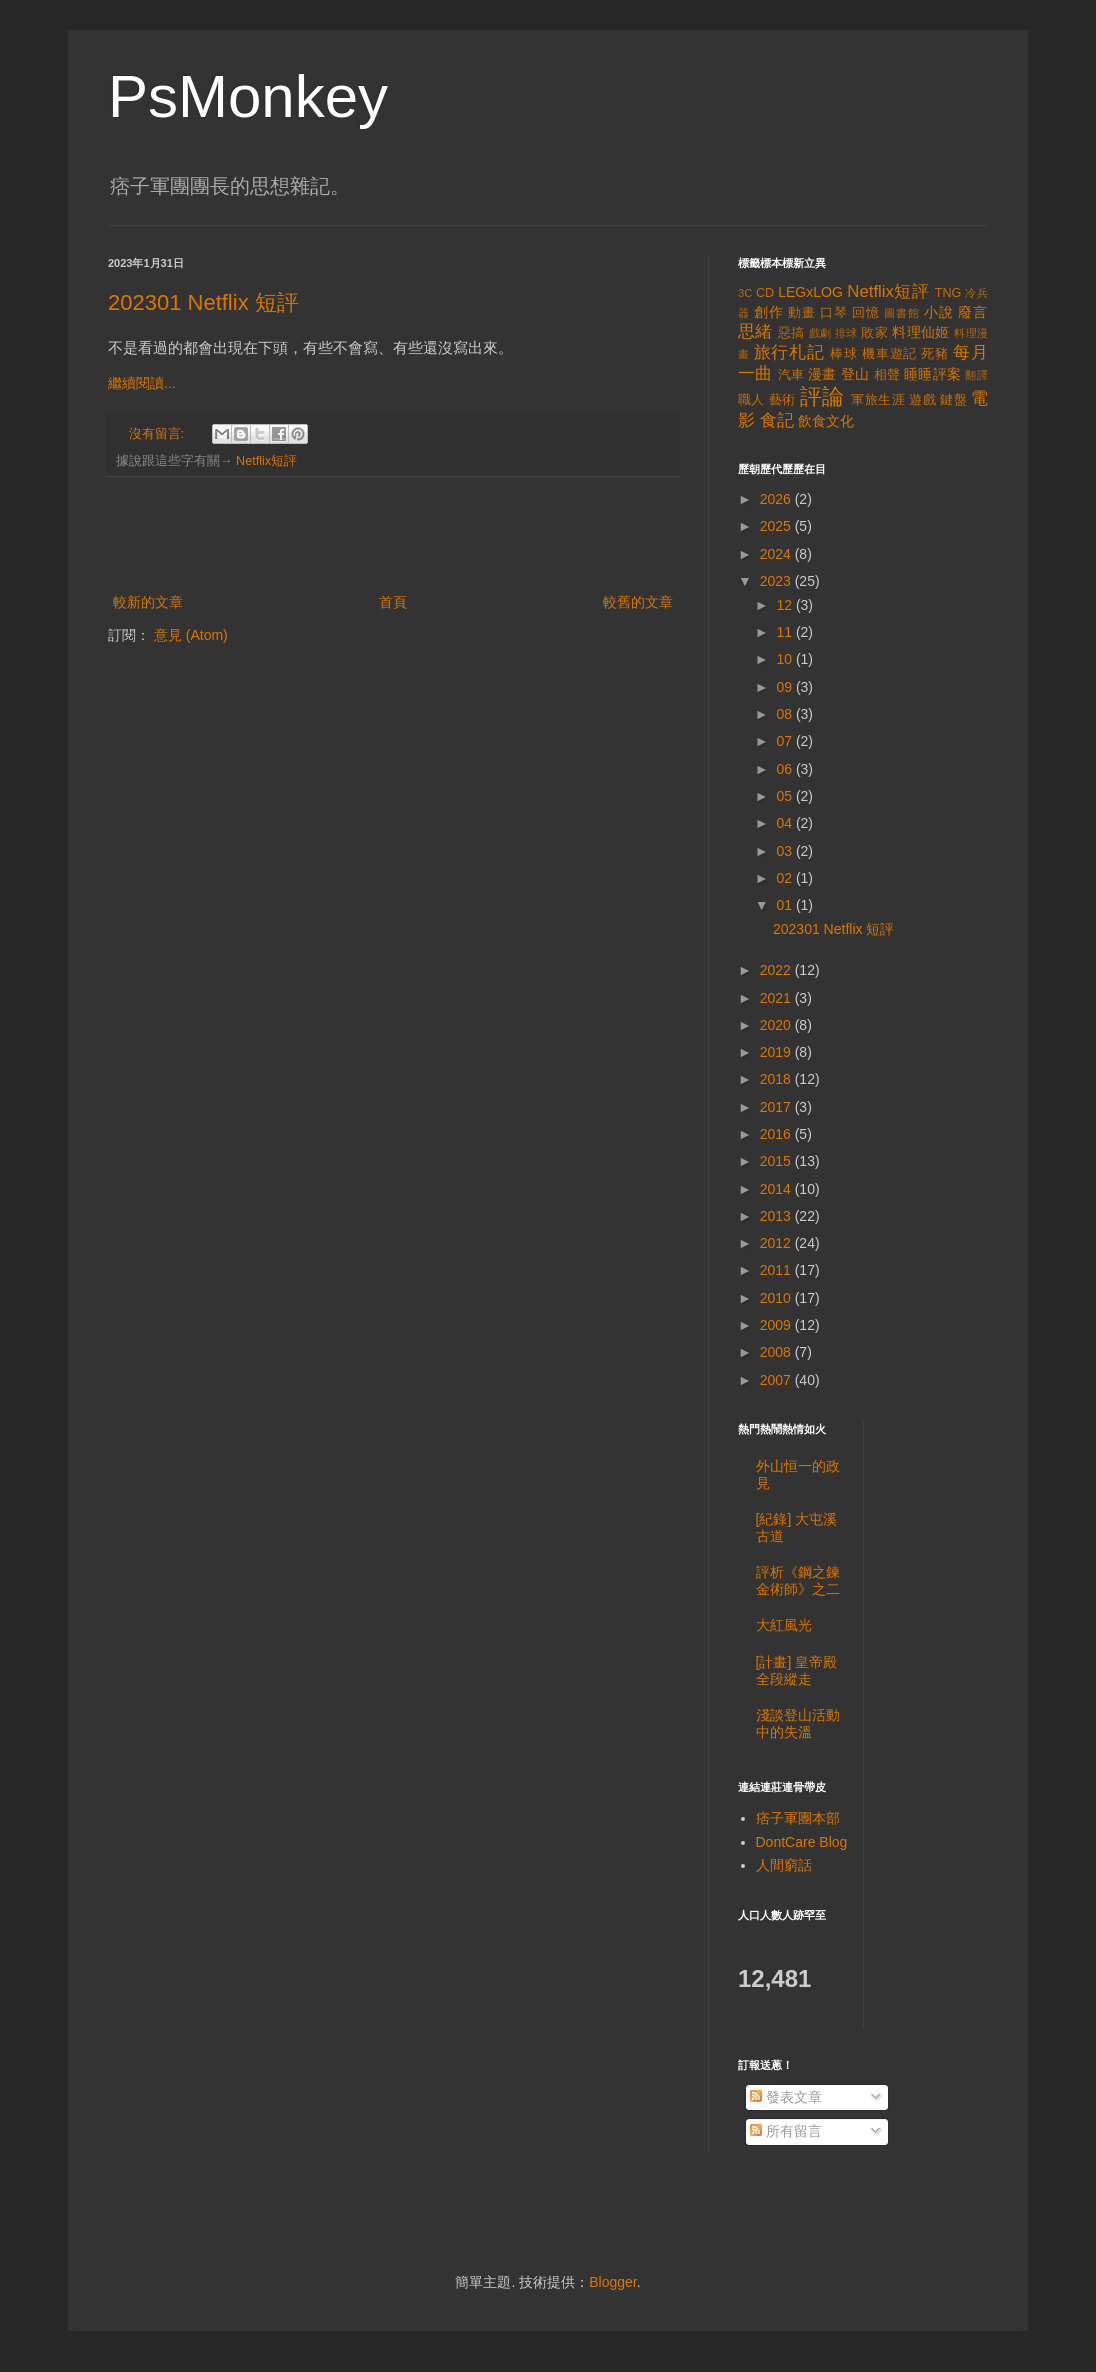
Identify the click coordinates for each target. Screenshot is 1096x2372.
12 (785, 605)
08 (785, 714)
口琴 (834, 313)
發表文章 (786, 2097)
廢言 (973, 312)
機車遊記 (889, 354)
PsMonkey (248, 96)
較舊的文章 (638, 602)
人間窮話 (784, 1865)
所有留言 (786, 2131)
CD (765, 293)
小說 (939, 312)
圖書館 (902, 313)
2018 (777, 1079)
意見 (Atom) (191, 635)
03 (785, 851)
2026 (777, 499)
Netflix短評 (266, 461)
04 (785, 823)
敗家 (874, 333)
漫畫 (822, 374)
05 (785, 796)
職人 (751, 400)
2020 (777, 1025)
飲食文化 (826, 421)
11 (785, 632)
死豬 (935, 354)
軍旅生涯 (878, 400)
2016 (777, 1134)
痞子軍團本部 (798, 1818)
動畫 (802, 313)
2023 (777, 581)
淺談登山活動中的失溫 (798, 1723)
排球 (846, 333)
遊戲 (922, 400)
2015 (777, 1161)
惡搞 (791, 333)
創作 (769, 312)
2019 (777, 1052)
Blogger (612, 2282)
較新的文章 (148, 602)
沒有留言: (158, 434)
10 (785, 659)
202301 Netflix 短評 (203, 302)
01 (785, 905)
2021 (777, 998)
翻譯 (976, 375)
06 (785, 769)
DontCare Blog (802, 1842)
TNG (948, 293)
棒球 (844, 354)
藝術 (782, 400)
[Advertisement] (393, 535)
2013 (777, 1216)
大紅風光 (784, 1625)
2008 (777, 1352)
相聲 (887, 375)
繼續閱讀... (142, 383)
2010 (777, 1298)
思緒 (755, 331)
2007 (777, 1380)
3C (745, 293)
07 (785, 741)
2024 (777, 554)
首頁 (393, 602)
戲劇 (820, 333)
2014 (777, 1189)
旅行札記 (789, 352)
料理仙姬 (921, 332)
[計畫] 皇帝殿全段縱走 (797, 1670)
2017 (777, 1107)
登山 (855, 374)
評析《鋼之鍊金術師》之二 (798, 1580)
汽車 (791, 375)
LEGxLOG (810, 292)
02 (785, 878)
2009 (777, 1325)
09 (785, 687)
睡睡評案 (932, 374)
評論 (822, 396)
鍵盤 (953, 400)
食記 (777, 420)
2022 (777, 970)
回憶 (866, 313)
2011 (777, 1270)
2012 (777, 1243)
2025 (777, 526)
